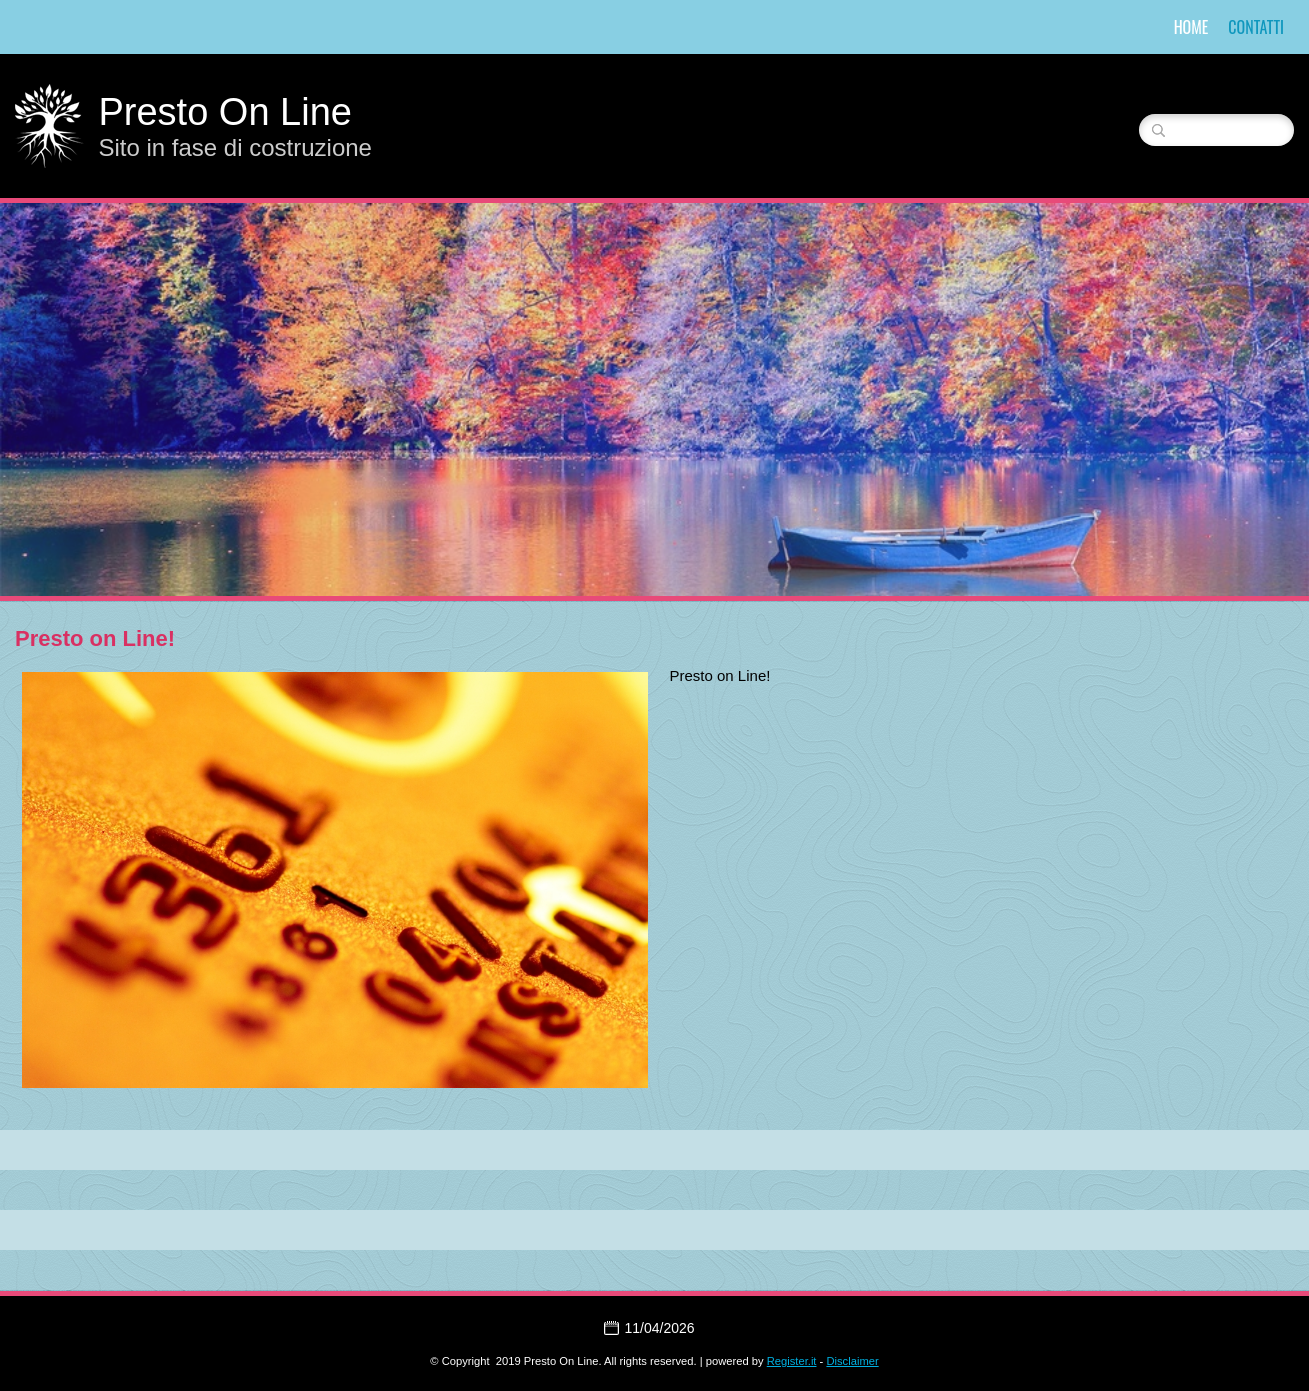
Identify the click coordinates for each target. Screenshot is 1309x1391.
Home (1191, 27)
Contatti (1256, 27)
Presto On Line (224, 112)
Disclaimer (852, 1361)
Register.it (792, 1361)
